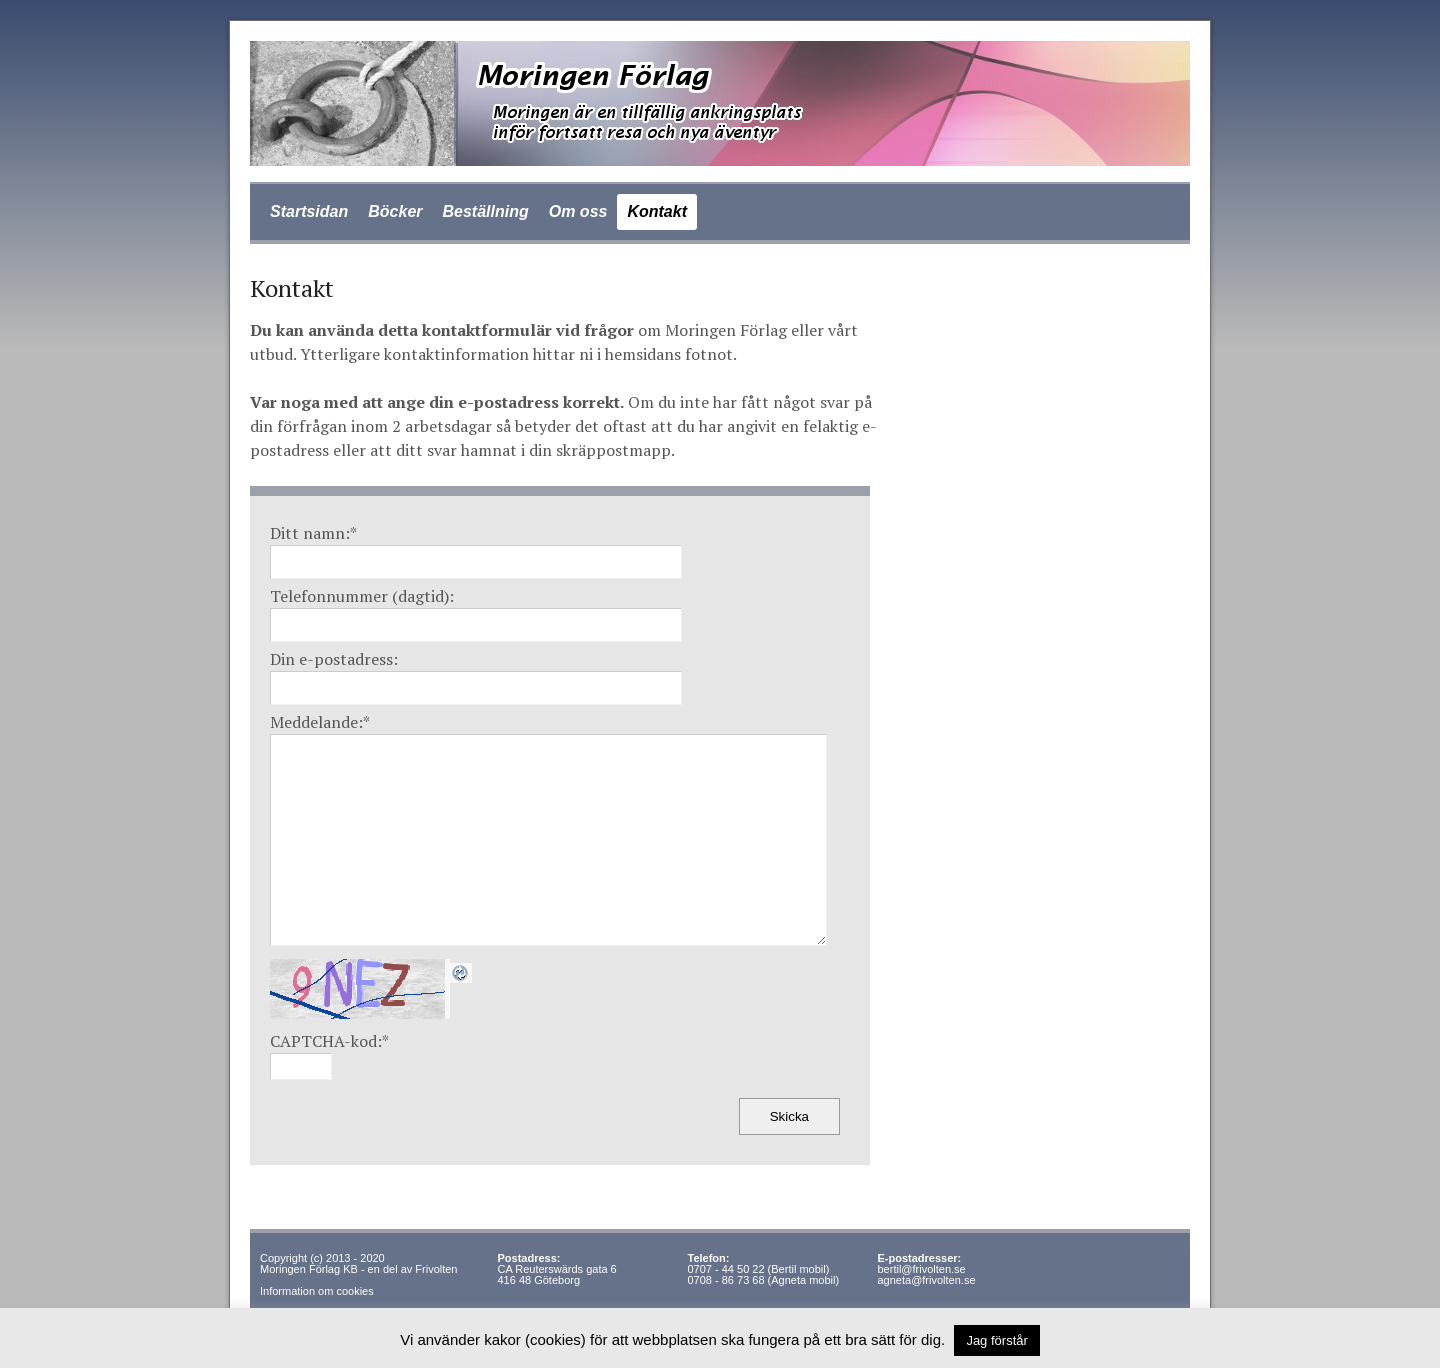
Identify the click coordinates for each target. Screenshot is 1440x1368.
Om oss (578, 211)
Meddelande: (320, 722)
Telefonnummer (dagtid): (362, 596)
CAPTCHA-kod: (329, 1041)
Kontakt (657, 211)
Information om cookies (317, 1291)
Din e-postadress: (334, 659)
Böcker (395, 211)
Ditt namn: (313, 533)
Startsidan (309, 211)
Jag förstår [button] (996, 1340)
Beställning (486, 211)
